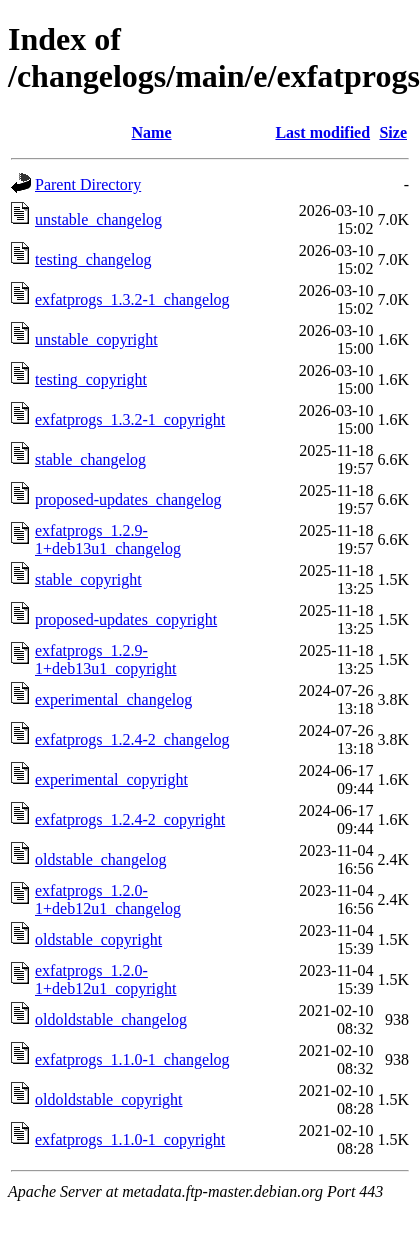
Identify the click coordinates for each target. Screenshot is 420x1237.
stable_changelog (90, 459)
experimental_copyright (111, 779)
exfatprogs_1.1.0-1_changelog (132, 1059)
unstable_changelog (98, 219)
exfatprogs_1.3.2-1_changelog (132, 299)
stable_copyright (88, 579)
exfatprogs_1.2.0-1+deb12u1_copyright (105, 979)
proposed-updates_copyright (126, 619)
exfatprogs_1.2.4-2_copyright (130, 819)
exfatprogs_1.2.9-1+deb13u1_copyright (105, 659)
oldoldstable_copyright (109, 1099)
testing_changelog (93, 259)
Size (393, 132)
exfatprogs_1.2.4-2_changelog (132, 739)
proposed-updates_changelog (128, 499)
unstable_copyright (96, 339)
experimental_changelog (113, 699)
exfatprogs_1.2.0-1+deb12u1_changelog (108, 899)
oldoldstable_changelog (111, 1019)
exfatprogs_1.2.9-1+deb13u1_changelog (108, 539)
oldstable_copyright (98, 939)
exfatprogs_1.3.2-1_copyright (130, 419)
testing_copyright (91, 379)
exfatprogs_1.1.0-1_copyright (130, 1139)
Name (152, 132)
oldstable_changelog (101, 859)
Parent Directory (88, 184)
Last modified (322, 132)
